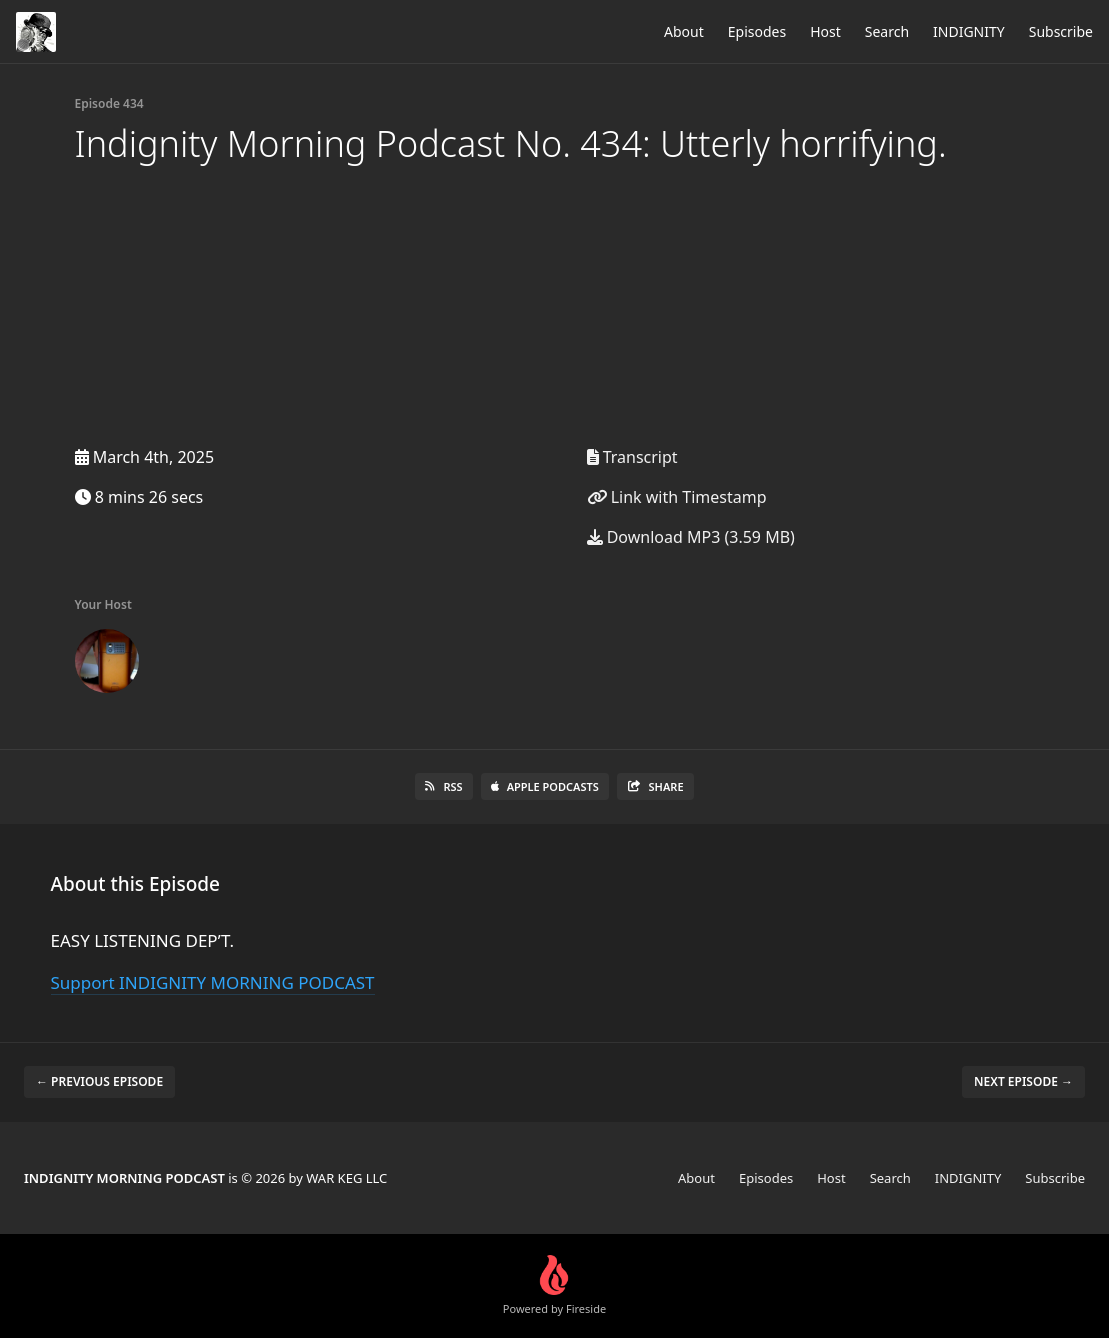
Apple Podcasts (545, 786)
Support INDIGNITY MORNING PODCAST (213, 982)
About (684, 31)
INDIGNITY (969, 31)
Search (887, 31)
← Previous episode (99, 1081)
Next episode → (1023, 1081)
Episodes (757, 31)
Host (825, 31)
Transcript (632, 457)
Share (655, 786)
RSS (443, 786)
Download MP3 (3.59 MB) (691, 537)
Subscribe (1061, 31)
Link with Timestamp (677, 497)
